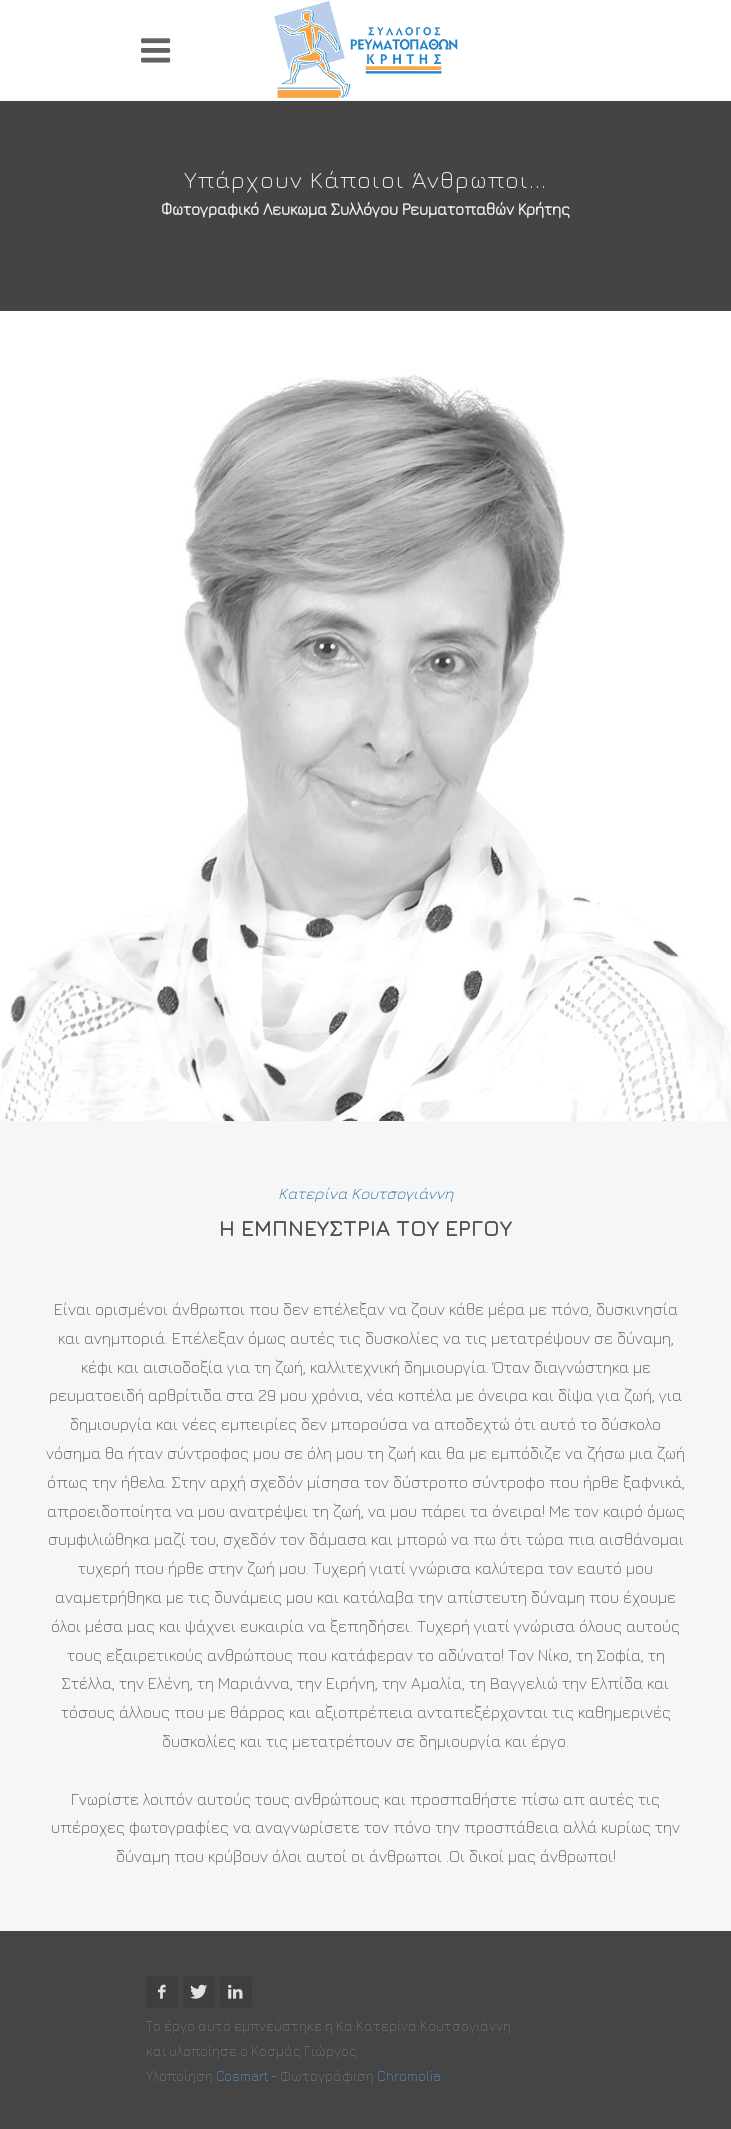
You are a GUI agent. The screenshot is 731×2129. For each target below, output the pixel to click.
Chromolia (409, 2075)
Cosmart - (248, 2075)
